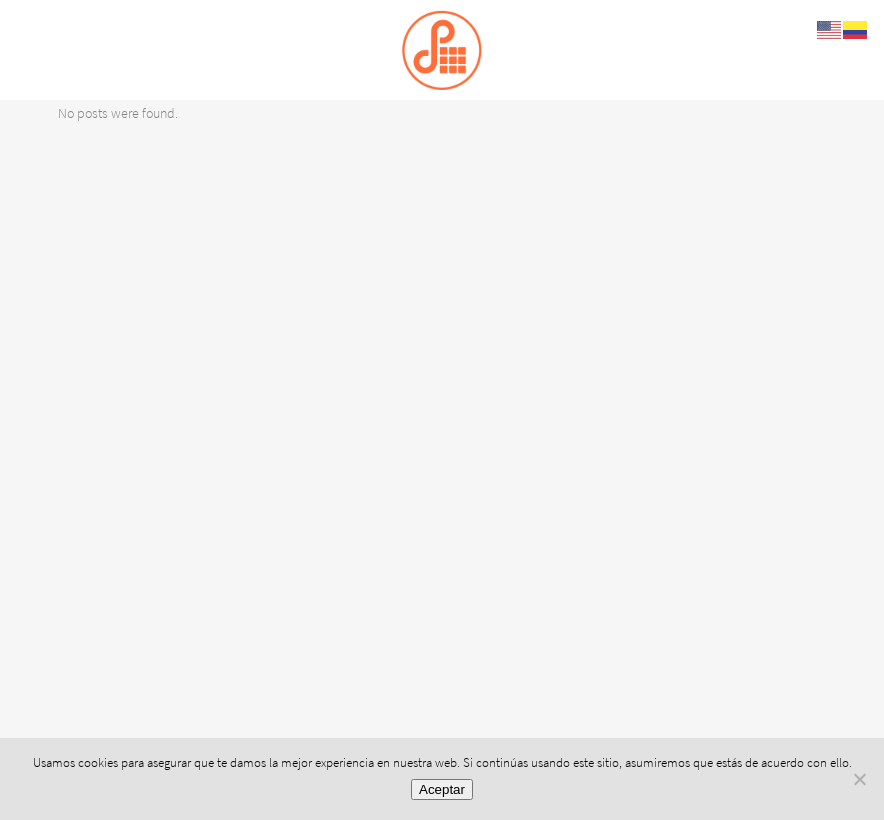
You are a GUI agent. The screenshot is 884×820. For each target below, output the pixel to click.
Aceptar (442, 789)
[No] (859, 779)
